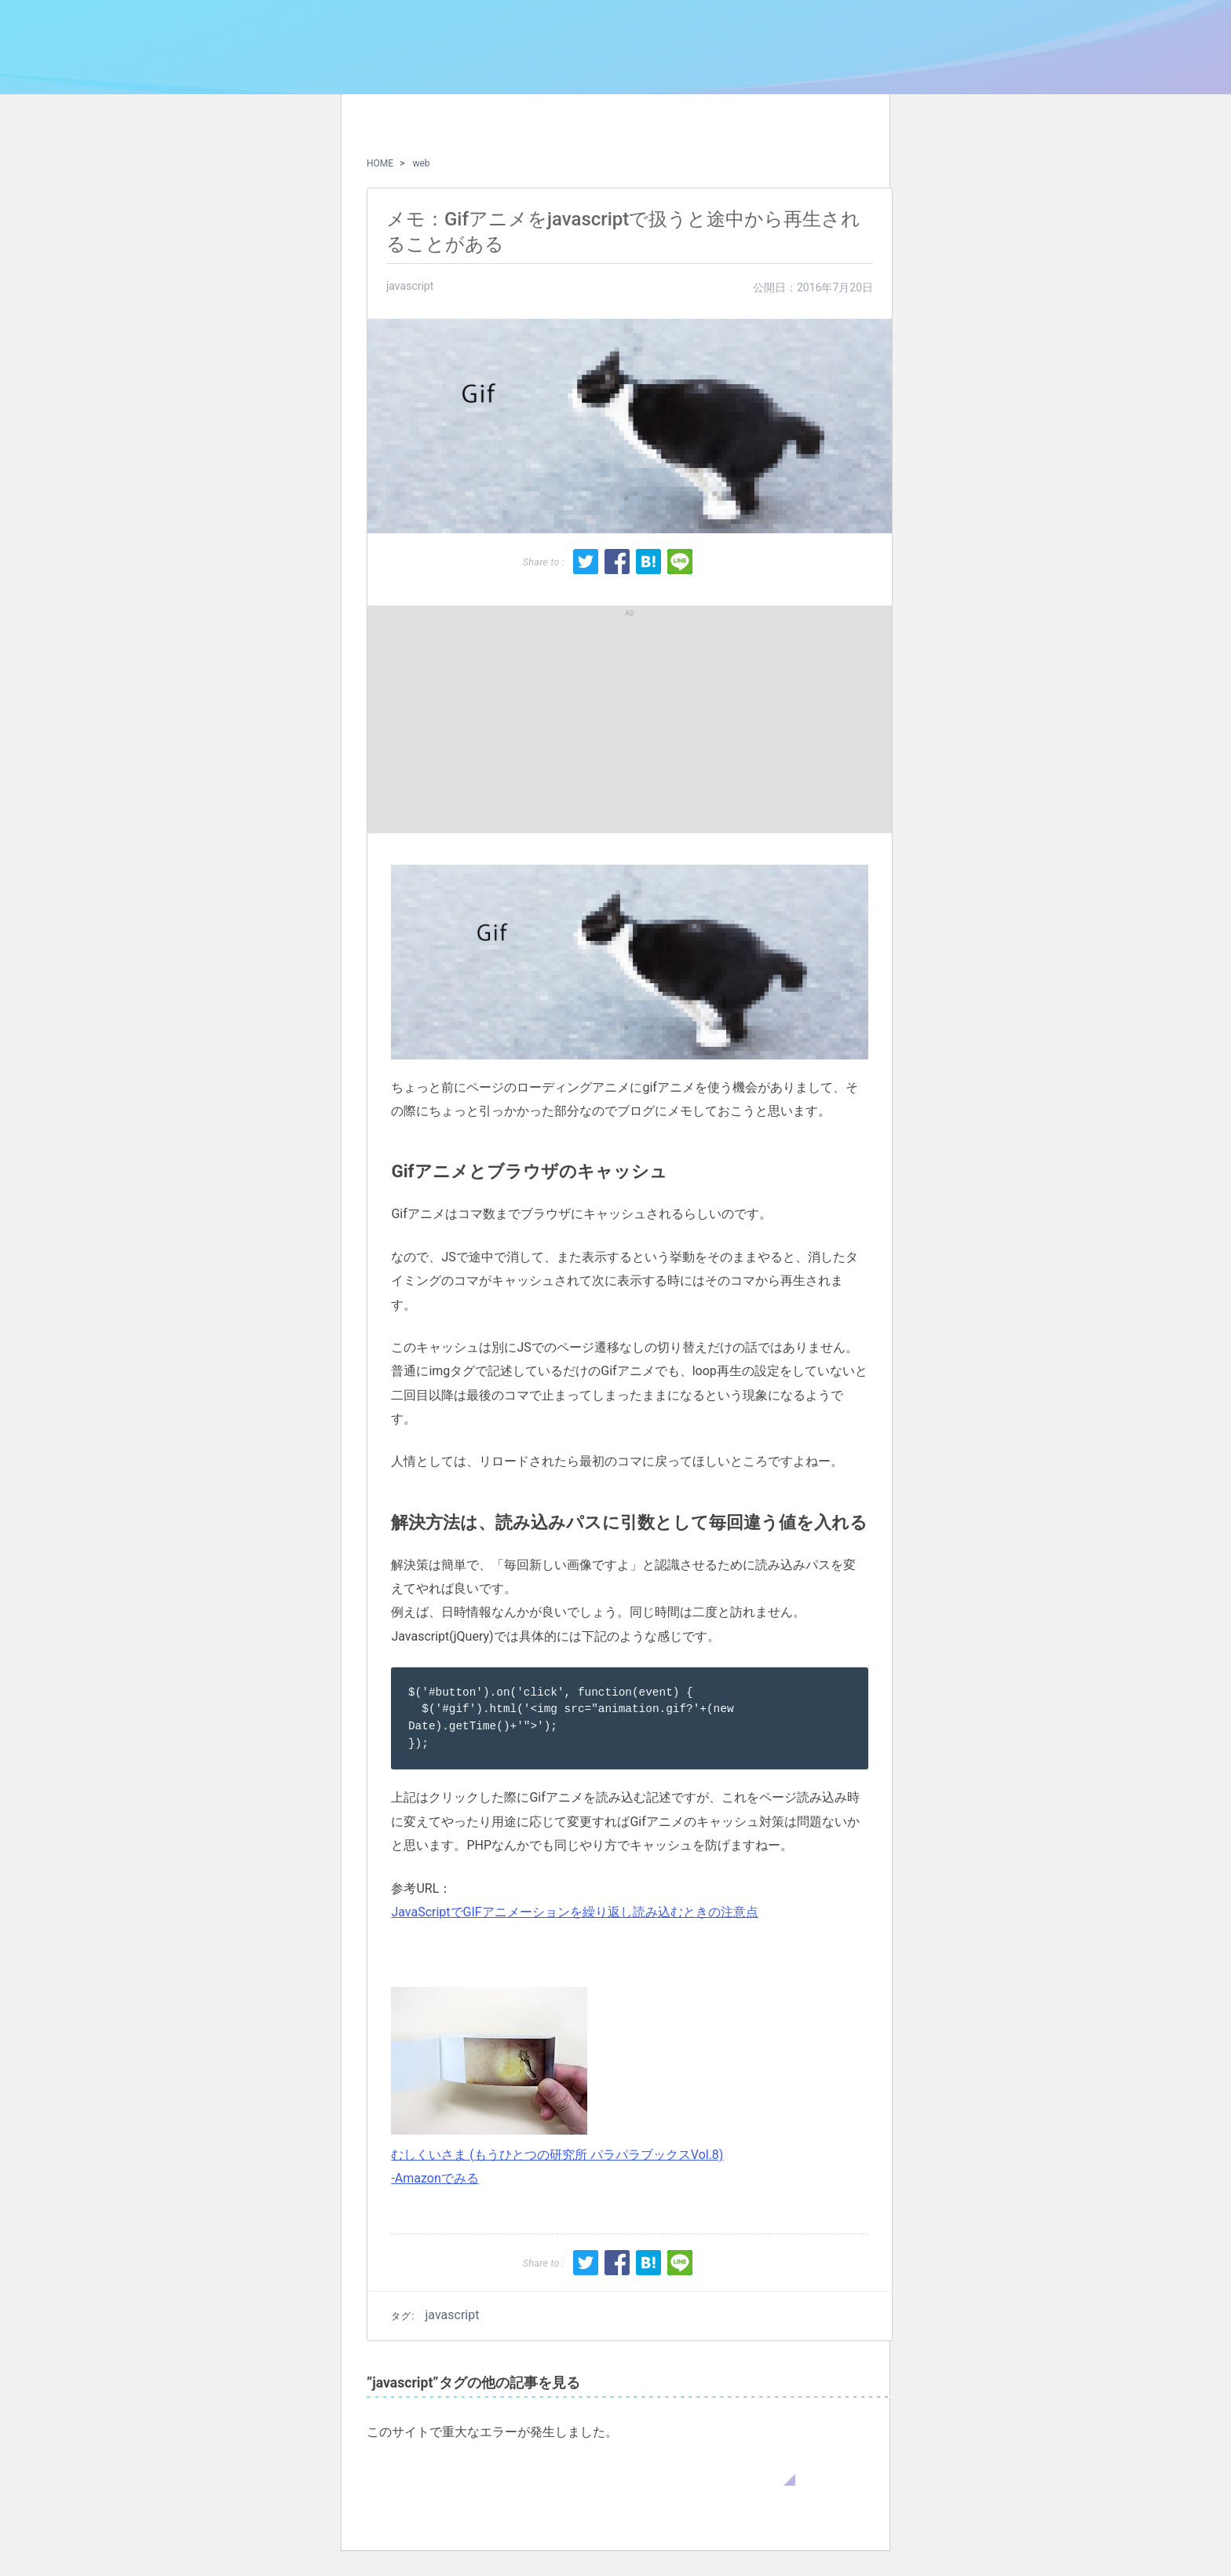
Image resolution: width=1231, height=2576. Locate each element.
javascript (409, 286)
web (420, 163)
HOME (380, 163)
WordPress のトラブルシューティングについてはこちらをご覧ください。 (581, 2469)
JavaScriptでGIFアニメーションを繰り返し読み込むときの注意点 (574, 1912)
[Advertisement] (505, 719)
